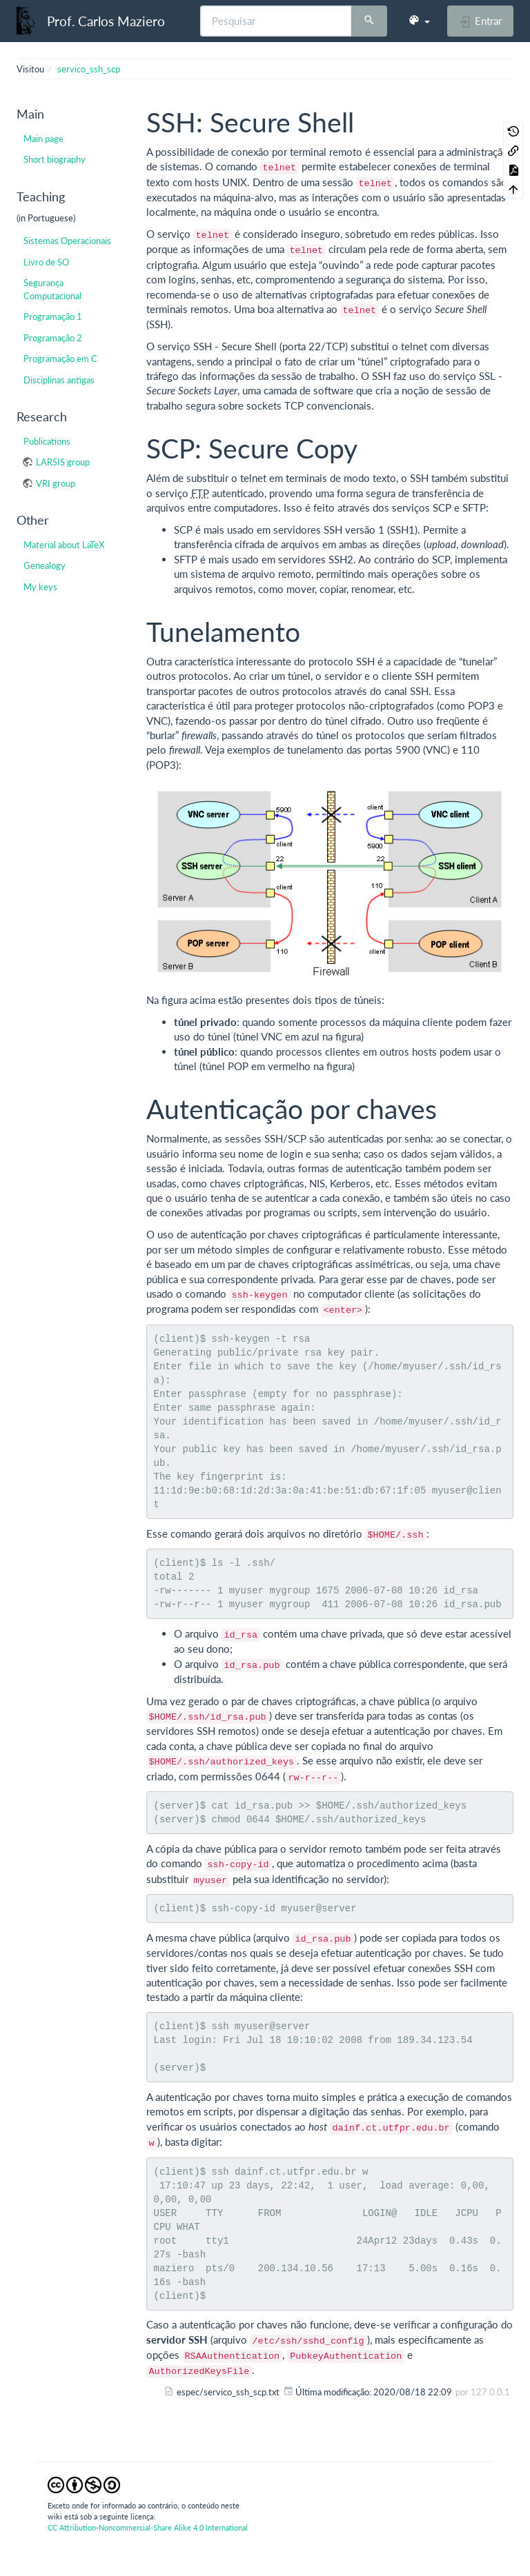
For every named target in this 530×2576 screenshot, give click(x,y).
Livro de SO (46, 262)
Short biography (54, 159)
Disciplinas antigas (59, 379)
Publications (46, 441)
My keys (40, 586)
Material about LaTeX (63, 544)
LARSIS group (63, 461)
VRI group (55, 483)
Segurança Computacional (52, 289)
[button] (419, 20)
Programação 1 (52, 316)
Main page (43, 138)
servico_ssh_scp (88, 68)
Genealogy (44, 565)
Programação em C (60, 358)
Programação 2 (52, 337)
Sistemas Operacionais (67, 240)
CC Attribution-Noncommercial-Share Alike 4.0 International (148, 2527)
